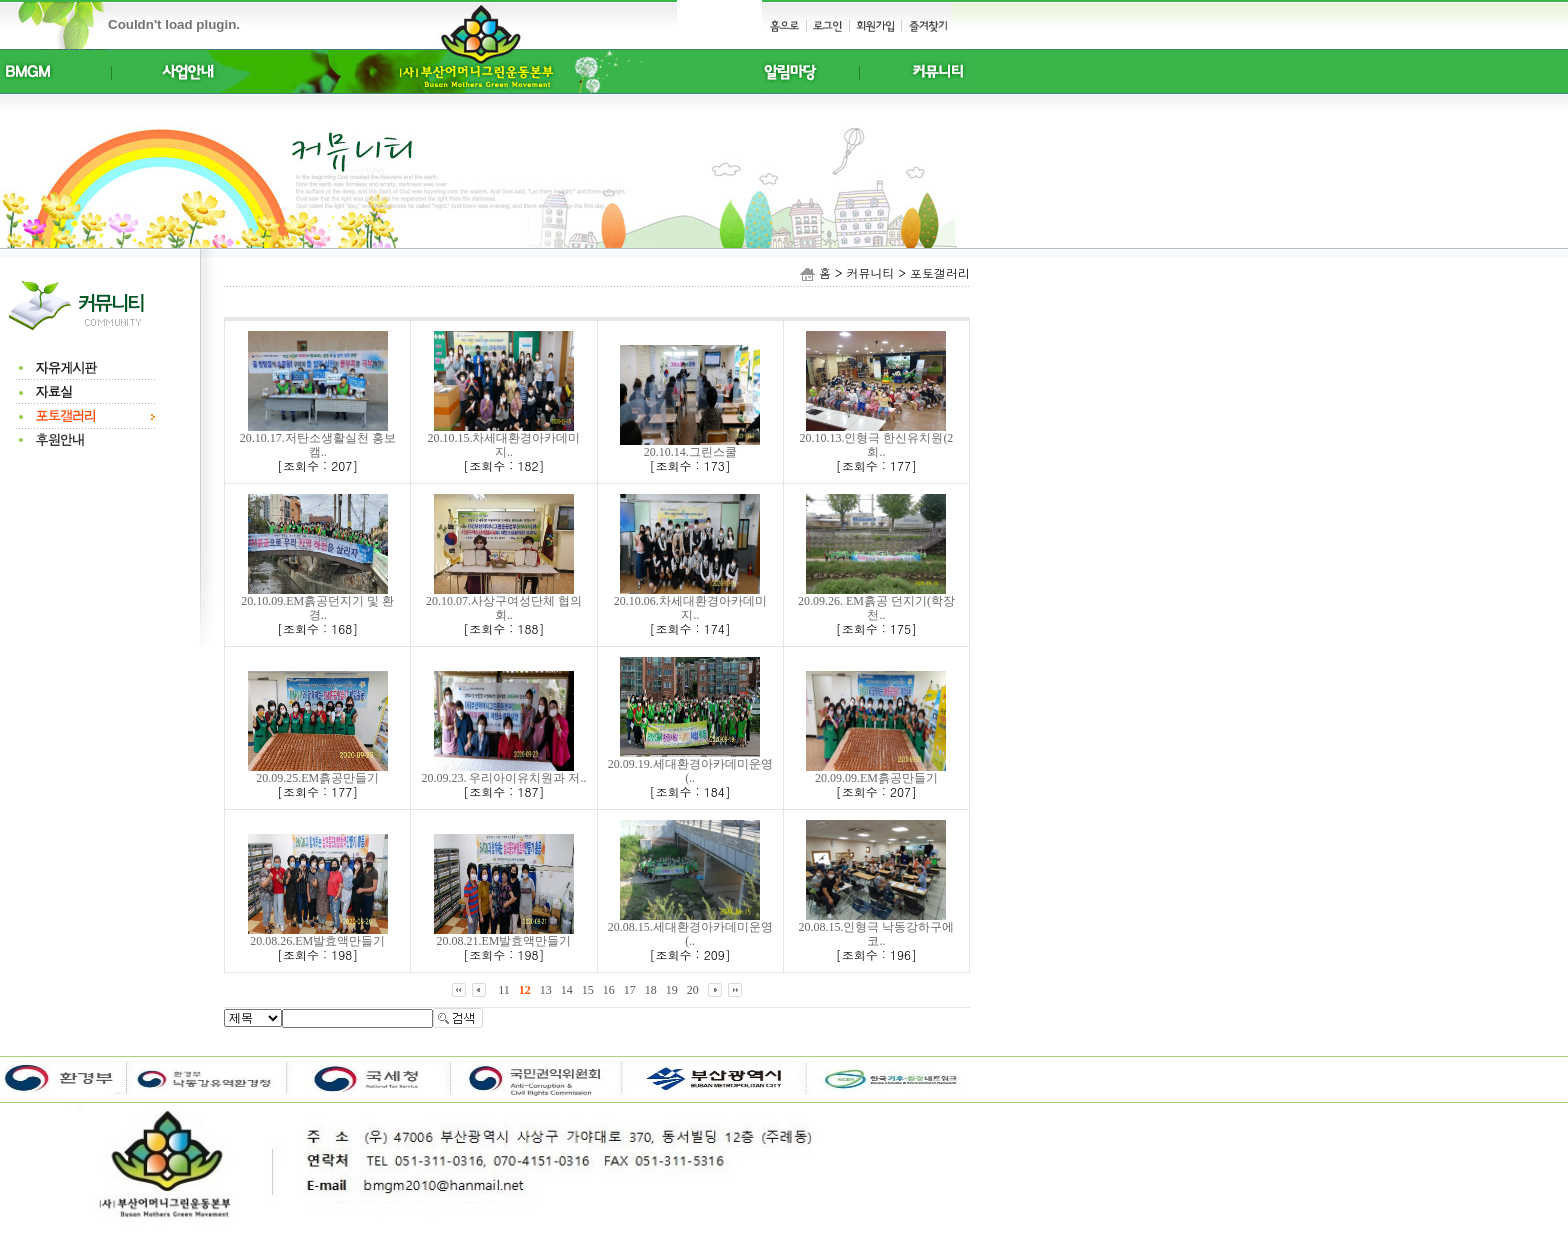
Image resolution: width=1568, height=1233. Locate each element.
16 (609, 990)
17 (630, 990)
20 (693, 990)
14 (567, 990)
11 (504, 990)
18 (651, 990)
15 (588, 990)
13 (546, 990)
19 (672, 990)
